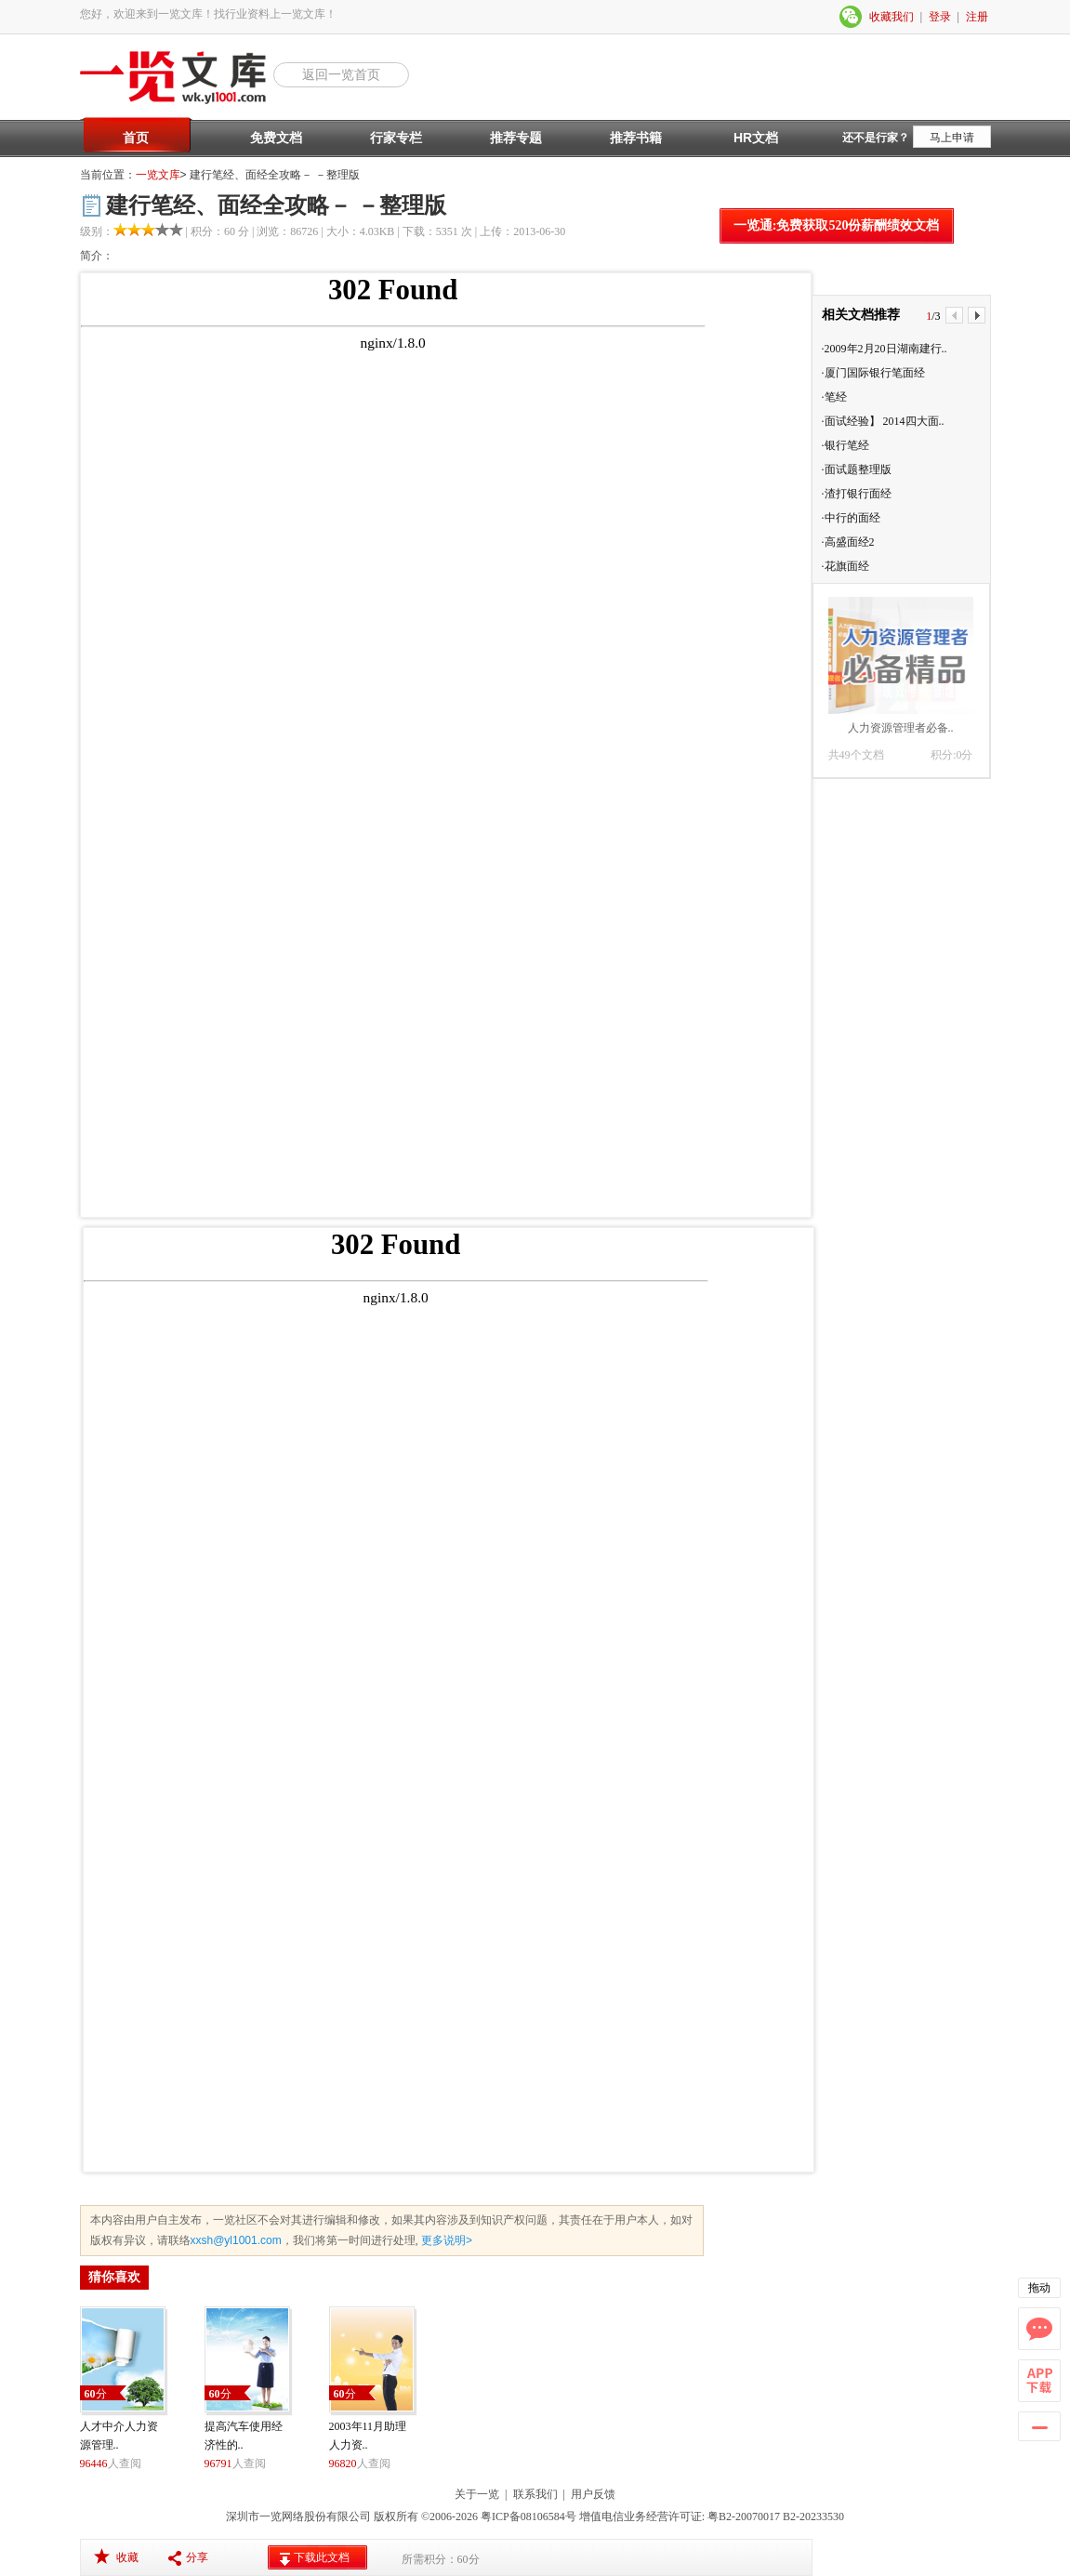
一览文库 (158, 174)
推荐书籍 (636, 137)
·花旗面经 (845, 566)
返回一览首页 (341, 74)
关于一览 (477, 2494)
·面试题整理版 (857, 469)
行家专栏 (396, 137)
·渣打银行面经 (857, 493)
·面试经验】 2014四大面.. (883, 421)
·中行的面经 (851, 517)
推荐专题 (516, 137)
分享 (197, 2557)
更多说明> (445, 2240)
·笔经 (834, 396)
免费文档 (276, 137)
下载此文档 (322, 2557)
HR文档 (755, 137)
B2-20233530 (813, 2516)
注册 (977, 16)
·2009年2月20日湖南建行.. (884, 348)
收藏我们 (891, 16)
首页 (136, 137)
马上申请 (952, 137)
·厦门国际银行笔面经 (873, 372)
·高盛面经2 (848, 541)
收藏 (127, 2557)
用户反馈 (593, 2494)
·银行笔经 (845, 445)
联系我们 (535, 2494)
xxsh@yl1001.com (236, 2240)
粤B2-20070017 (742, 2516)
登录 (940, 16)
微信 (852, 17)
